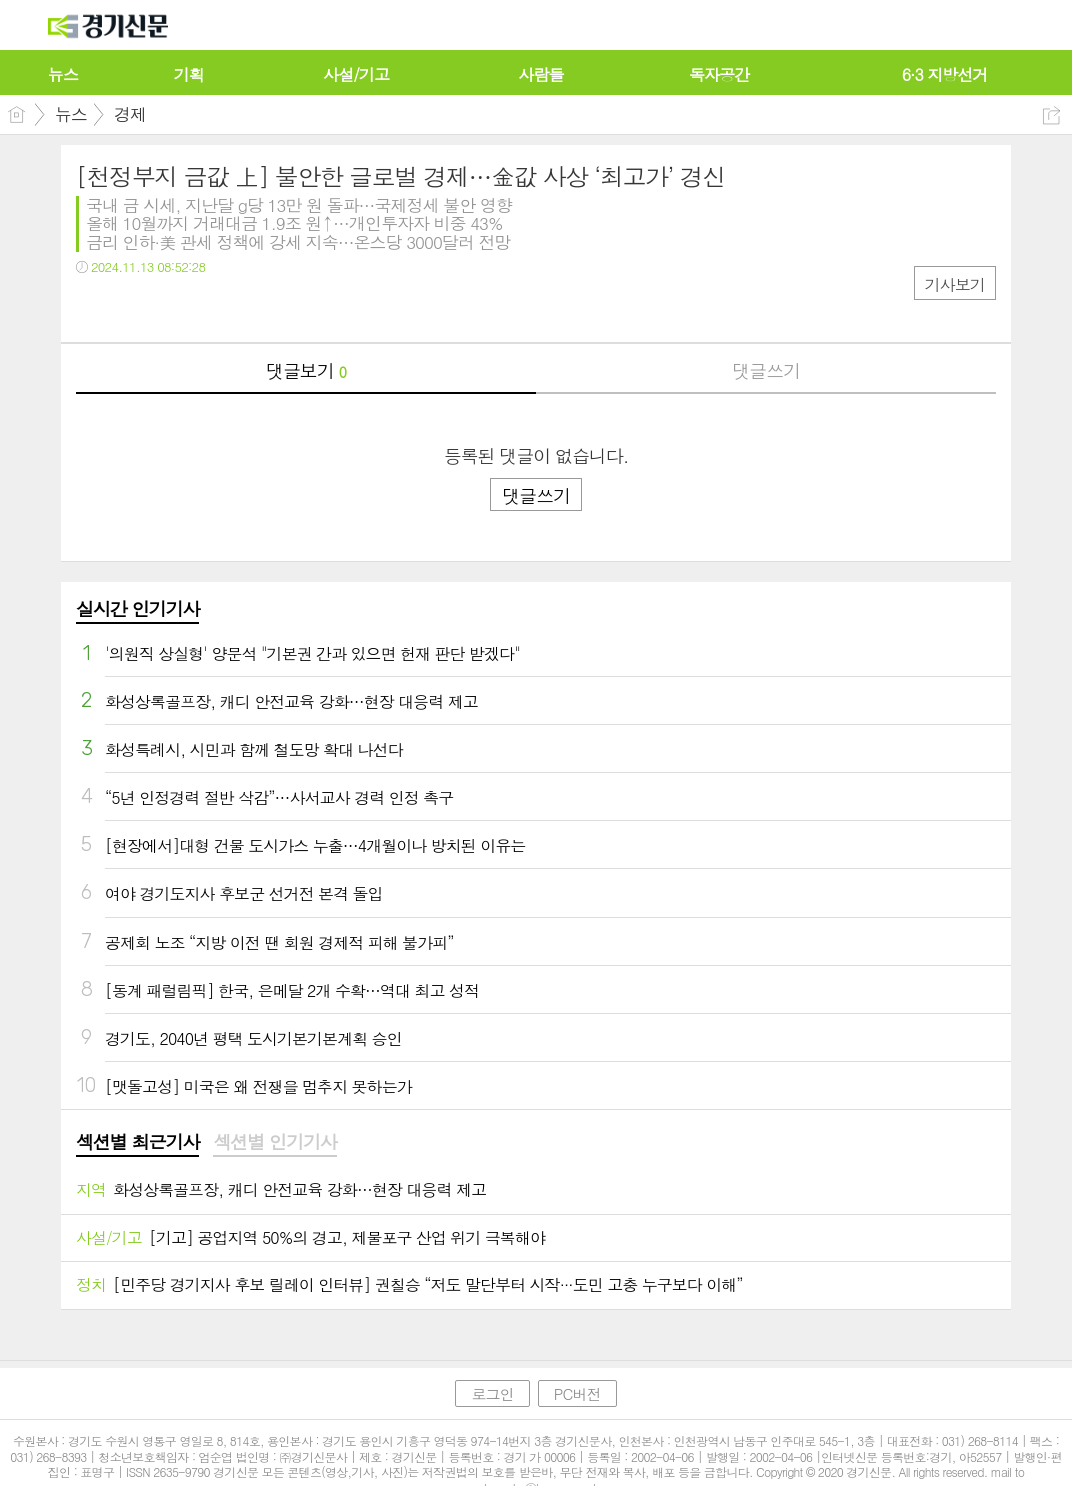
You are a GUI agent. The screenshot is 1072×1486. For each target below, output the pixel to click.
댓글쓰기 (766, 370)
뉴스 (71, 114)
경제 (130, 114)
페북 (93, 307)
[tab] (137, 1143)
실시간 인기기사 (137, 608)
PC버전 (577, 1393)
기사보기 (955, 284)
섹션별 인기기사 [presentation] (274, 1142)
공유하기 (1051, 115)
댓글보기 (306, 370)
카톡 (173, 307)
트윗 (133, 307)
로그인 (492, 1393)
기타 (213, 307)
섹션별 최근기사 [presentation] (137, 1142)
